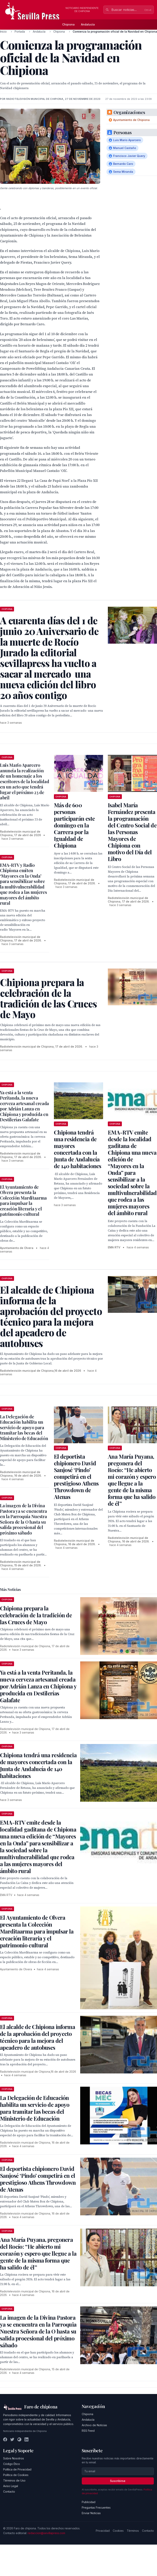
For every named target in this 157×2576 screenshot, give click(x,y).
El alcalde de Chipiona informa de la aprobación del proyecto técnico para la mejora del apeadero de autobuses (37, 2037)
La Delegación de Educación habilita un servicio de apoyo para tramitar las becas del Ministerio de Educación (24, 1427)
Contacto (9, 2491)
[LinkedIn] (26, 2439)
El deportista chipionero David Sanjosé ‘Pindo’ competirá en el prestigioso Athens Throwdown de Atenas (76, 1476)
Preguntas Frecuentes (96, 2507)
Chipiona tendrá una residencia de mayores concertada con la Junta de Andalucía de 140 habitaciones (77, 1149)
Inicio (3, 31)
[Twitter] (12, 2439)
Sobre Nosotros (13, 2458)
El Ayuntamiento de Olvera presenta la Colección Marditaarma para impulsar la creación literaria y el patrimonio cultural (23, 1200)
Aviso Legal (10, 2486)
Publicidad (88, 2502)
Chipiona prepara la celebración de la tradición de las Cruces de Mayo (36, 1615)
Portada (20, 31)
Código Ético (11, 2464)
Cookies (118, 2530)
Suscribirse (117, 2481)
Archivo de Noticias (94, 2425)
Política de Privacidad (17, 2469)
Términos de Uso (14, 2480)
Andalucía (88, 24)
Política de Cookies (15, 2475)
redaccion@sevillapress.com (46, 2533)
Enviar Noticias (91, 2513)
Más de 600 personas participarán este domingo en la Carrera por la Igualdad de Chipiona (74, 825)
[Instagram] (19, 2439)
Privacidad (103, 2530)
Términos (133, 2530)
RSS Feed (88, 2430)
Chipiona (68, 24)
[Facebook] (5, 2439)
